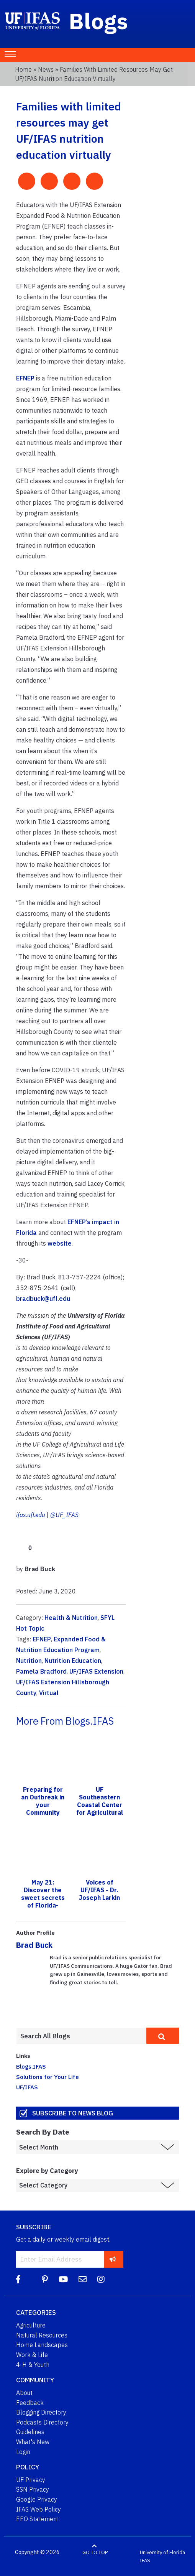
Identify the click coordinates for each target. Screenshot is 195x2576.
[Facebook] (18, 2279)
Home (23, 69)
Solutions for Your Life (47, 2077)
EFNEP (25, 378)
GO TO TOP (95, 2552)
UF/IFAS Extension (96, 1671)
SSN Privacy (32, 2489)
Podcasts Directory (42, 2422)
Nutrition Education (72, 1660)
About (24, 2393)
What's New (32, 2442)
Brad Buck (34, 1945)
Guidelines (30, 2432)
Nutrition (29, 1660)
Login (23, 2452)
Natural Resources (41, 2335)
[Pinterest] (45, 2279)
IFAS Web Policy (38, 2509)
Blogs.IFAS (31, 2066)
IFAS (145, 2560)
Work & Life (32, 2355)
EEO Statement (37, 2519)
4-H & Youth (32, 2365)
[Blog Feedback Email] (83, 2279)
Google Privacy (36, 2499)
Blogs (98, 20)
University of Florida (162, 2552)
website (60, 1243)
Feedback (30, 2402)
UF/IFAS (27, 2087)
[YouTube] (63, 2279)
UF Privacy (30, 2480)
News (46, 69)
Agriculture (31, 2325)
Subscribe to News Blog (72, 2113)
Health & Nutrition (71, 1617)
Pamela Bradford (41, 1671)
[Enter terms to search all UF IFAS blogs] (81, 2036)
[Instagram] (101, 2279)
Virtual (49, 1693)
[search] (162, 2036)
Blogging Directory (41, 2412)
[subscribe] (113, 2259)
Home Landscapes (42, 2345)
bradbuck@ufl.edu (43, 1298)
